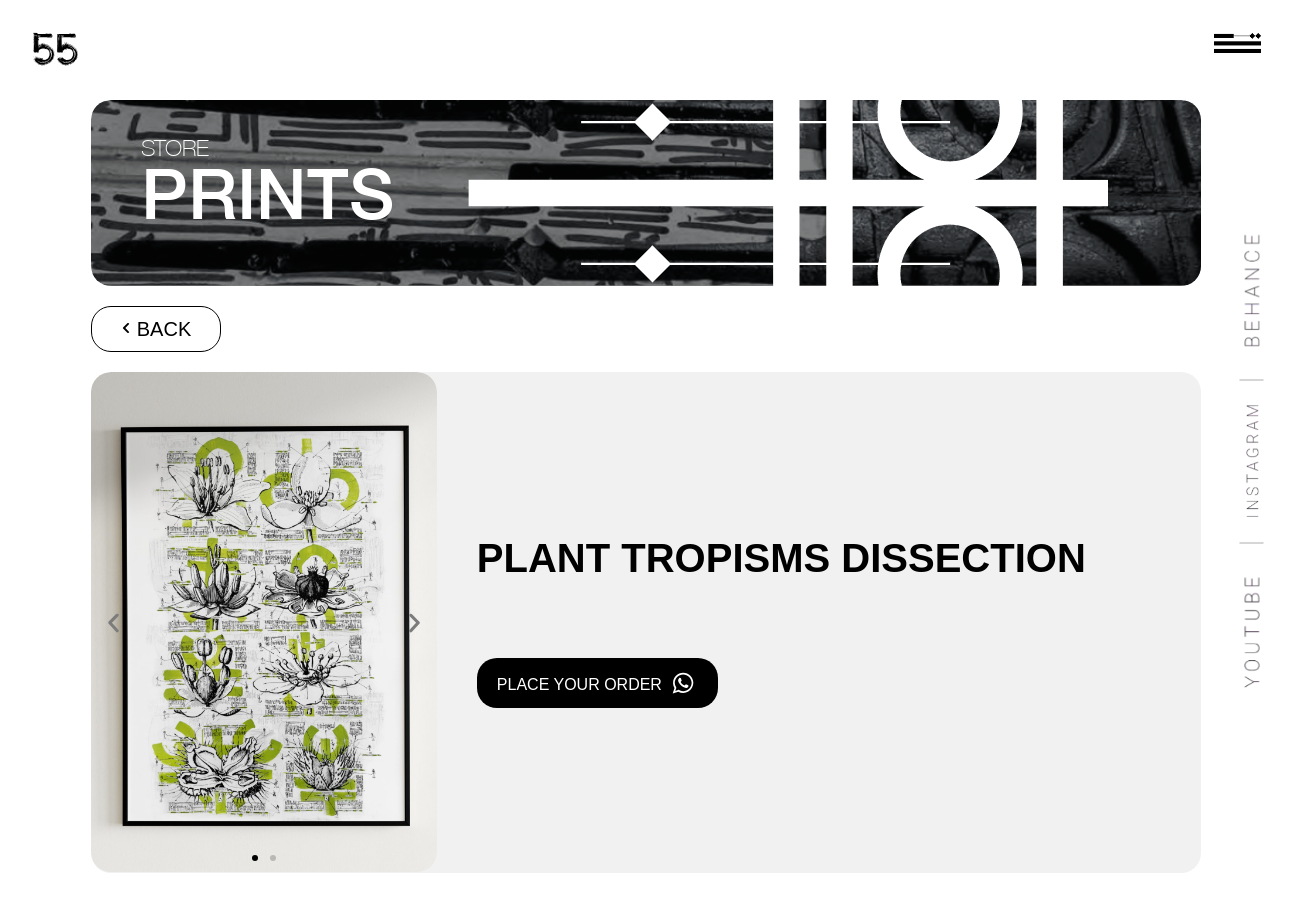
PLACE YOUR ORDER (579, 684)
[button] (113, 622)
